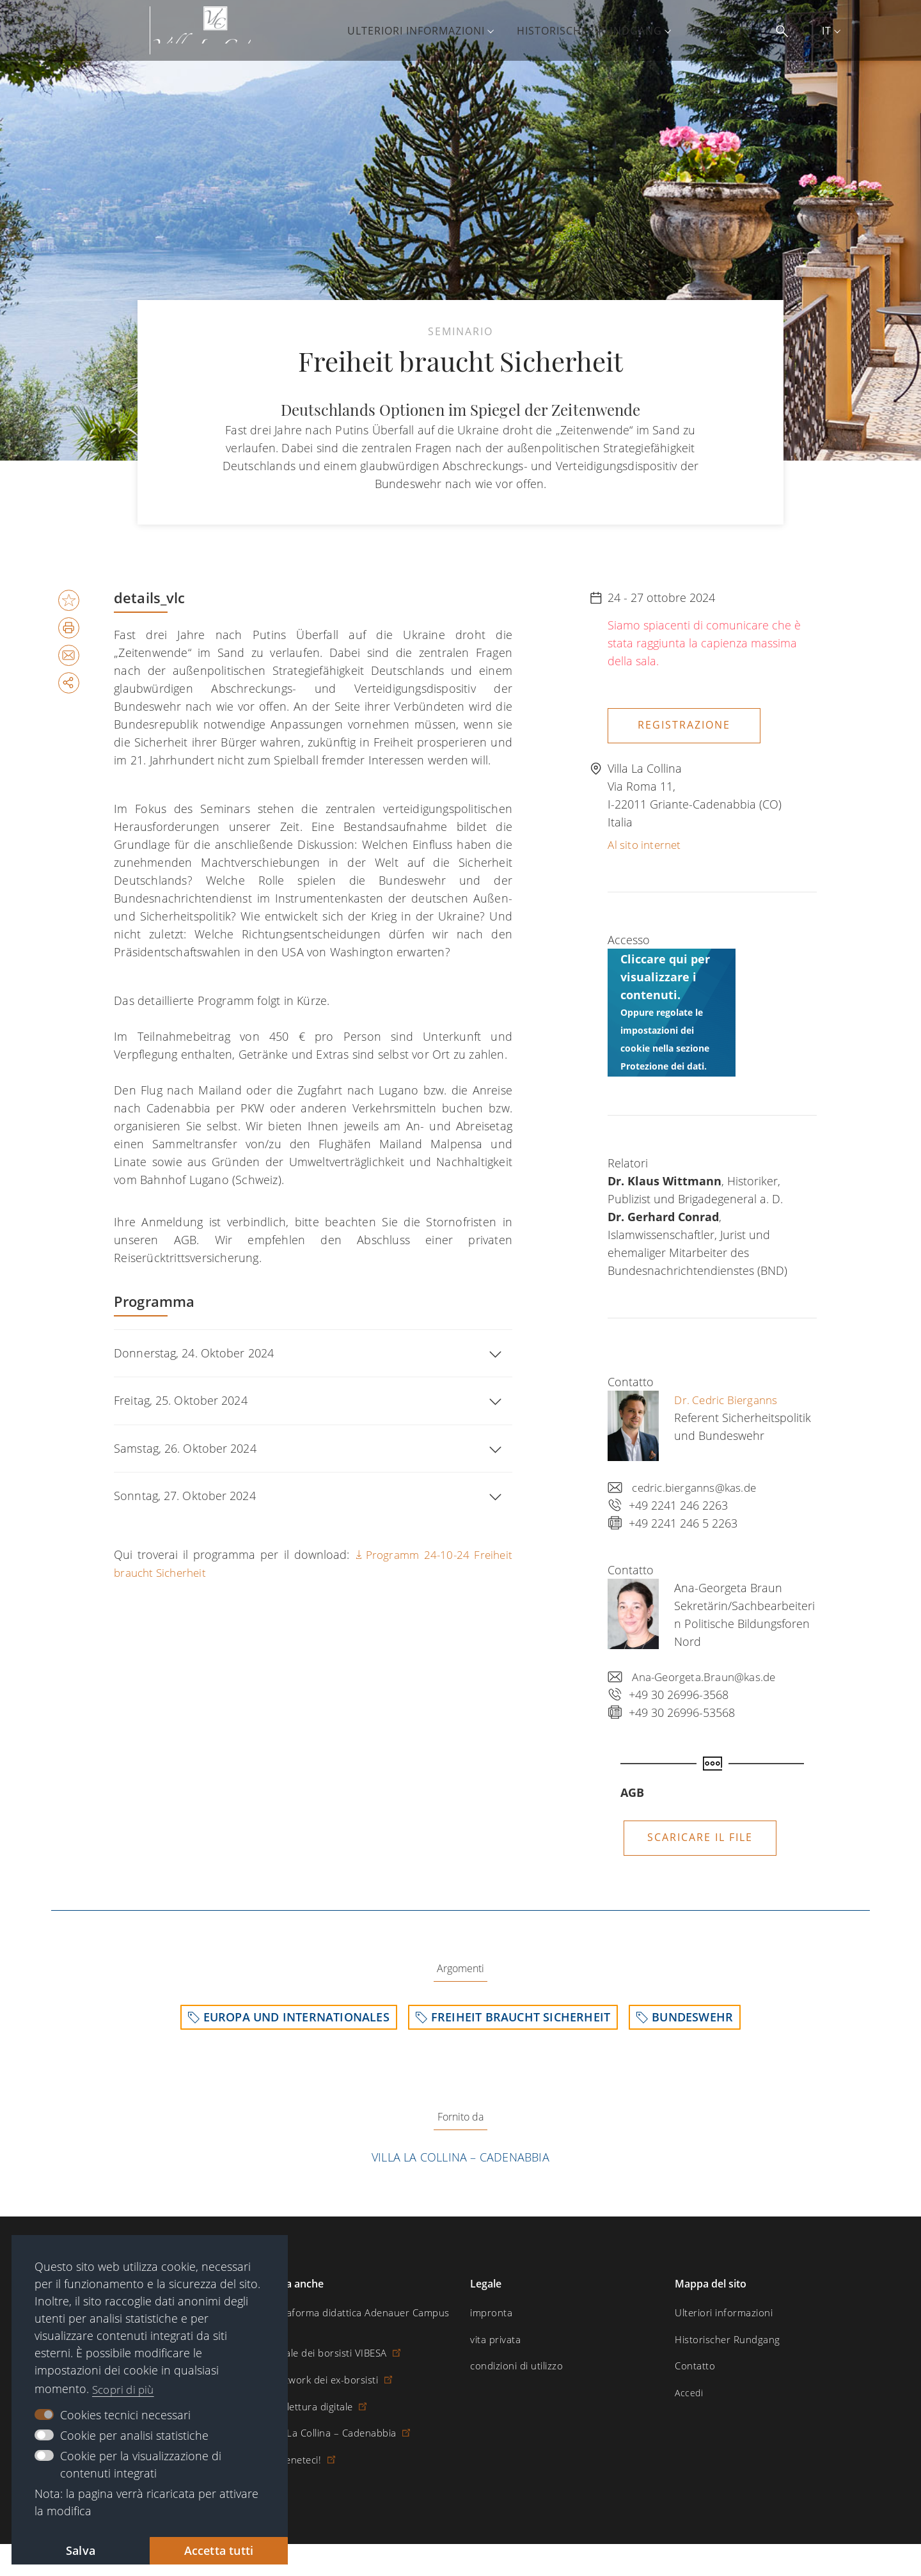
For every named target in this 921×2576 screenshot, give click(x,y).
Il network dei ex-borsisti (326, 2366)
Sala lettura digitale (313, 2392)
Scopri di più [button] (126, 2386)
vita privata (493, 2340)
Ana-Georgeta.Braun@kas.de (709, 1673)
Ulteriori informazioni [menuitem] (429, 31)
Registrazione (684, 725)
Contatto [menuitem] (736, 31)
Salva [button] (81, 2549)
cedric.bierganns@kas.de (698, 1484)
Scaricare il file (700, 1834)
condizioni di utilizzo (513, 2366)
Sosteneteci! (299, 2444)
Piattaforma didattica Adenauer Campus (357, 2313)
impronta (489, 2313)
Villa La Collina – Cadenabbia (460, 2157)
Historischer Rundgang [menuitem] (602, 31)
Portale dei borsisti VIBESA (329, 2340)
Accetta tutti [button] (218, 2549)
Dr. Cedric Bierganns (728, 1396)
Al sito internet (647, 841)
